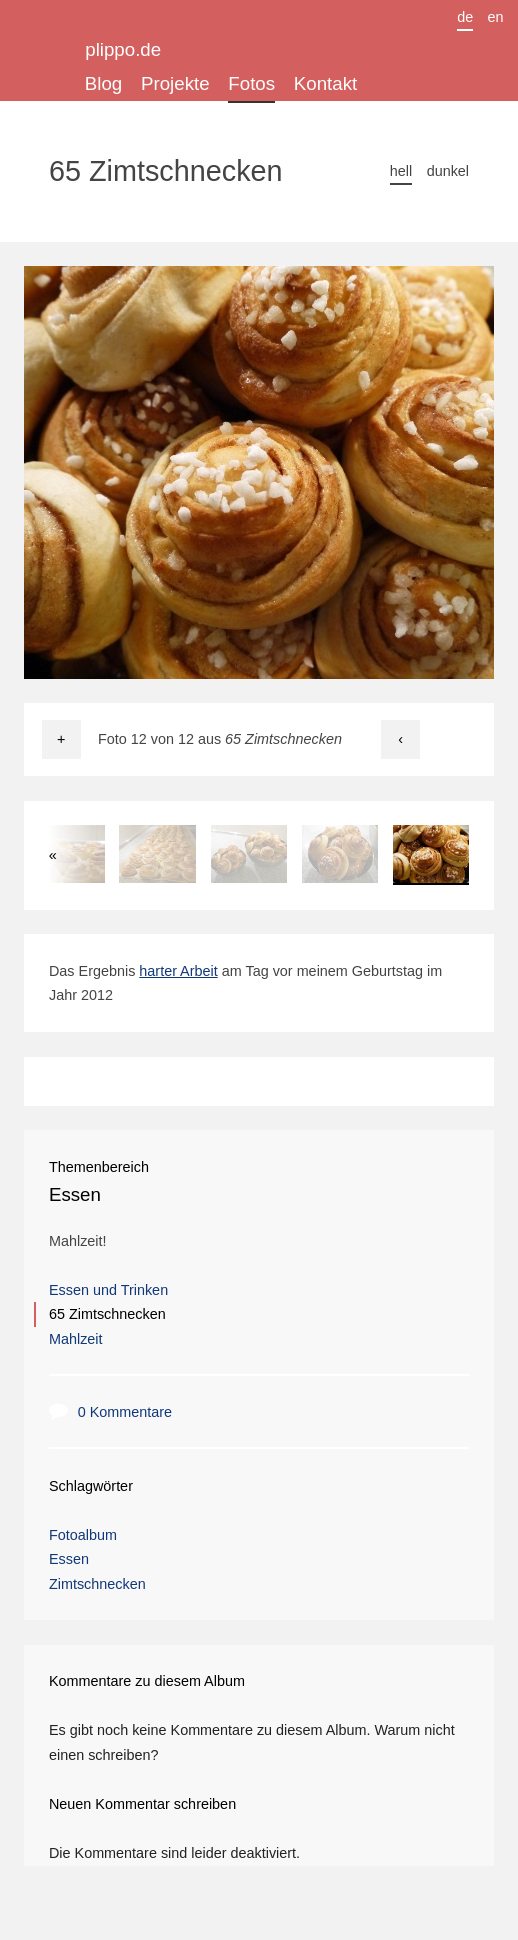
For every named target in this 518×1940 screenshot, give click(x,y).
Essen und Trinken (108, 1290)
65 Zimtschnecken (107, 1314)
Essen (75, 1194)
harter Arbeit (178, 971)
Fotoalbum (83, 1535)
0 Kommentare (125, 1412)
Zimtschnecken (97, 1584)
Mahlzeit (76, 1339)
